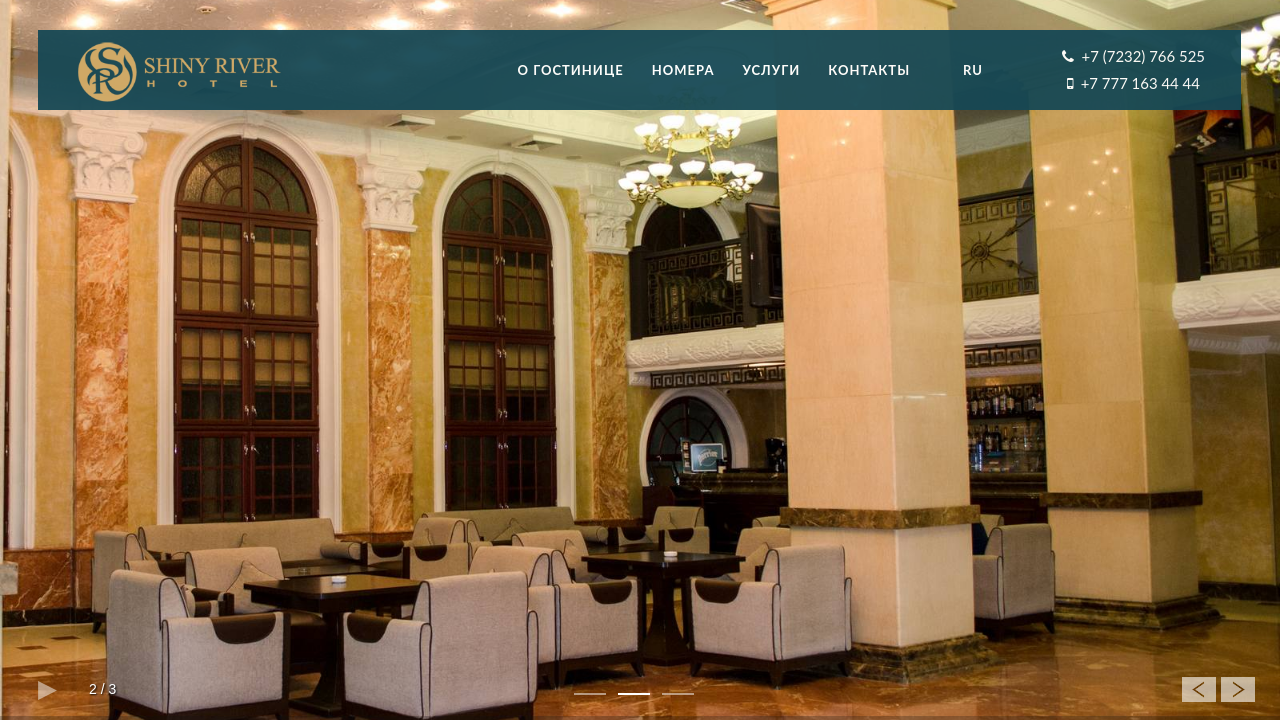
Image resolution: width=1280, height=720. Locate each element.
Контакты (869, 70)
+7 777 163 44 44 (1140, 83)
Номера (683, 70)
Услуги (771, 70)
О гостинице (571, 70)
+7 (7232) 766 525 (1143, 56)
